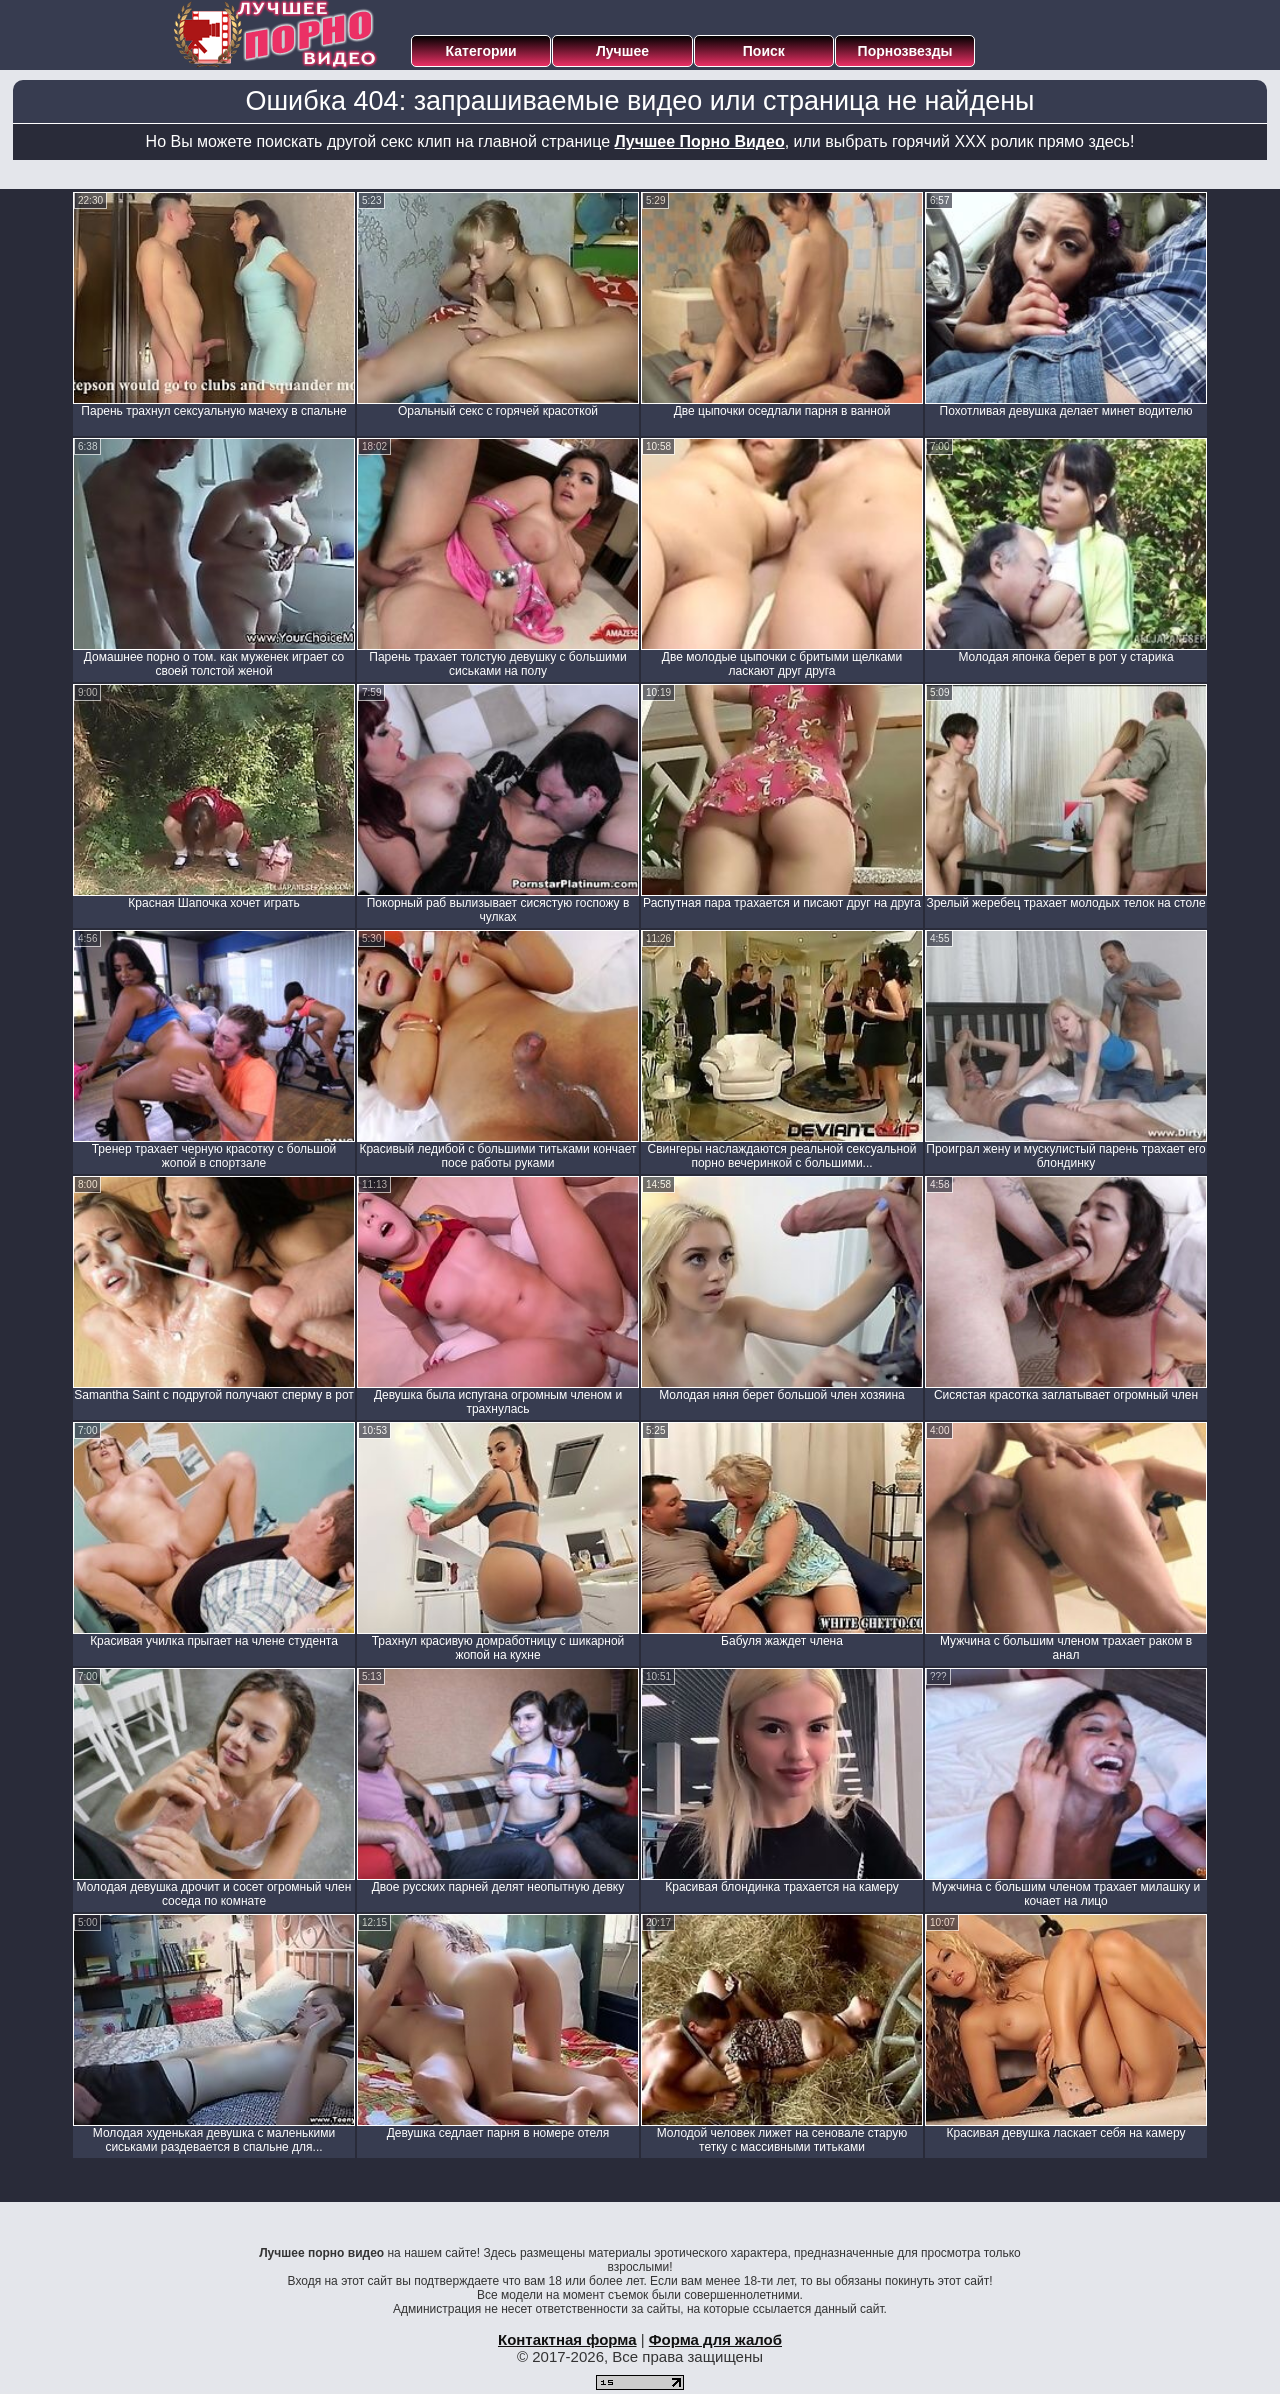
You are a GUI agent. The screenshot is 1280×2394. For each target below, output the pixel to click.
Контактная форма (567, 2339)
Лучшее (622, 51)
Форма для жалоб (715, 2339)
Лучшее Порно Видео (700, 141)
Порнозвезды (905, 51)
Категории (481, 51)
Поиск (764, 51)
